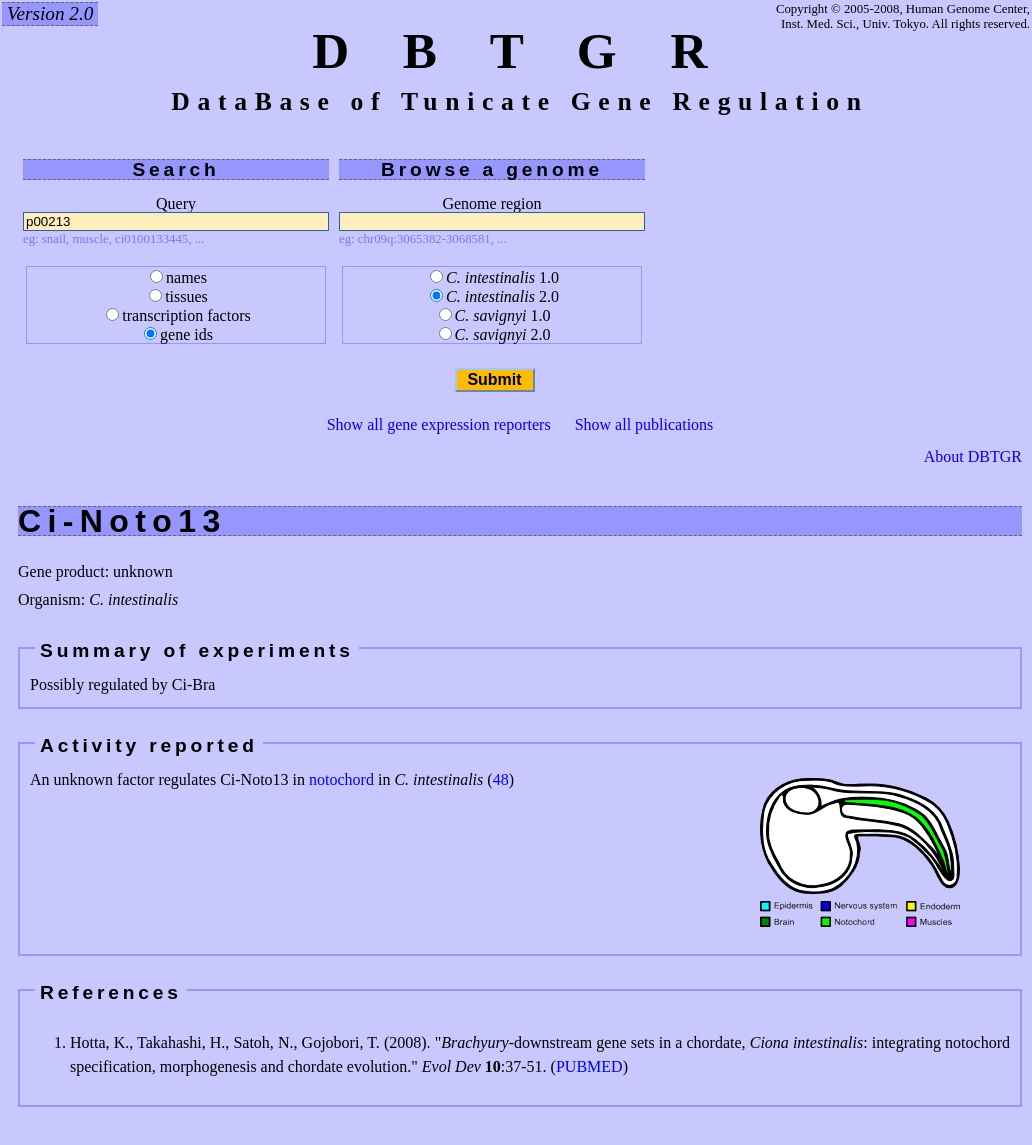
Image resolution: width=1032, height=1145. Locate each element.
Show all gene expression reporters (439, 424)
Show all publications (644, 424)
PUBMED (589, 1066)
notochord (341, 779)
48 (501, 779)
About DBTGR (973, 457)
